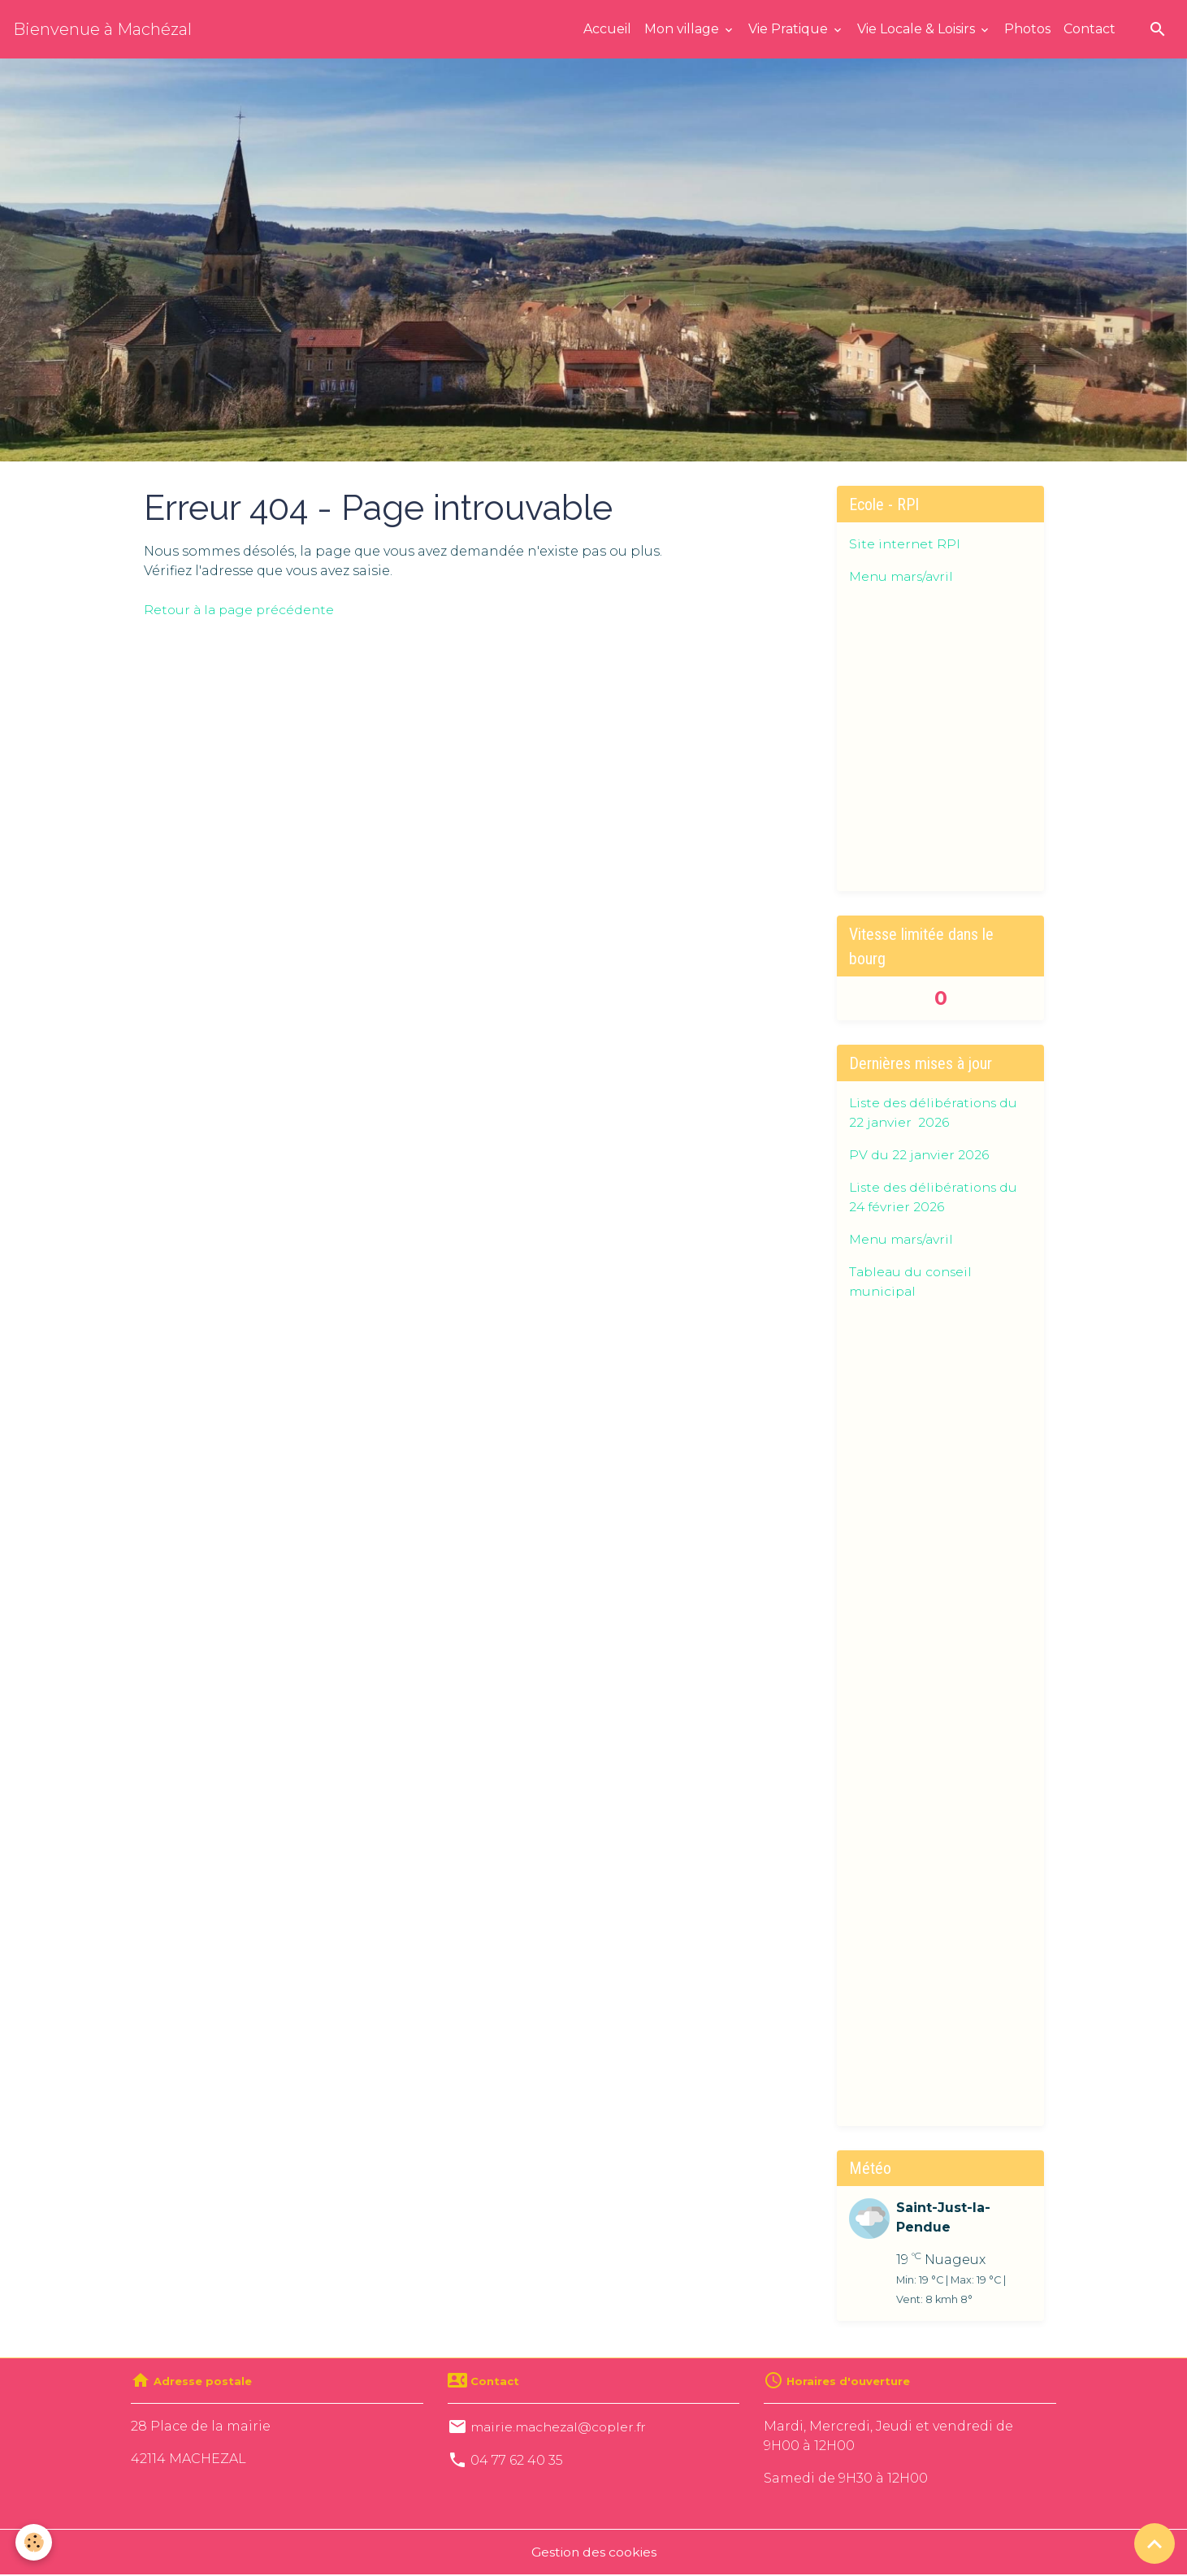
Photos (1027, 29)
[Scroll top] (1154, 2543)
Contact (1090, 29)
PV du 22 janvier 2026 (919, 1154)
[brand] (102, 29)
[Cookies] (34, 2542)
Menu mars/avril (903, 576)
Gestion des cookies (594, 2553)
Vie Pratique (789, 29)
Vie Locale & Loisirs (917, 29)
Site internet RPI (905, 544)
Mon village (683, 29)
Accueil (607, 29)
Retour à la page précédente (242, 609)
